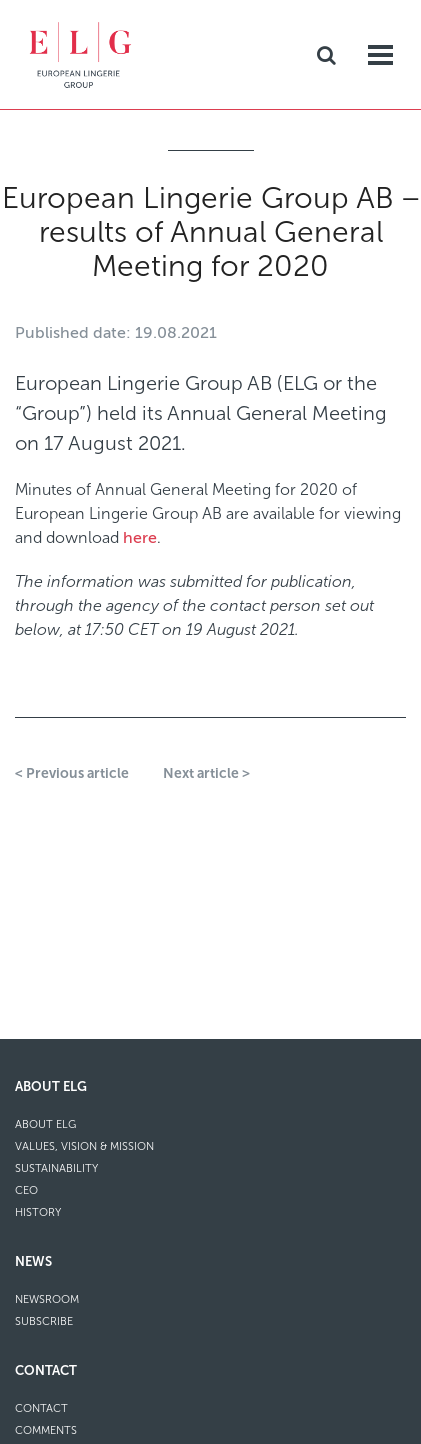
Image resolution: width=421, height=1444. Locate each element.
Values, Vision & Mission (84, 1146)
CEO (26, 1190)
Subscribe (44, 1321)
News (33, 1261)
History (38, 1212)
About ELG (51, 1086)
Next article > (206, 773)
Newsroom (47, 1299)
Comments (46, 1430)
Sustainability (56, 1168)
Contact (46, 1370)
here (140, 538)
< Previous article (72, 773)
